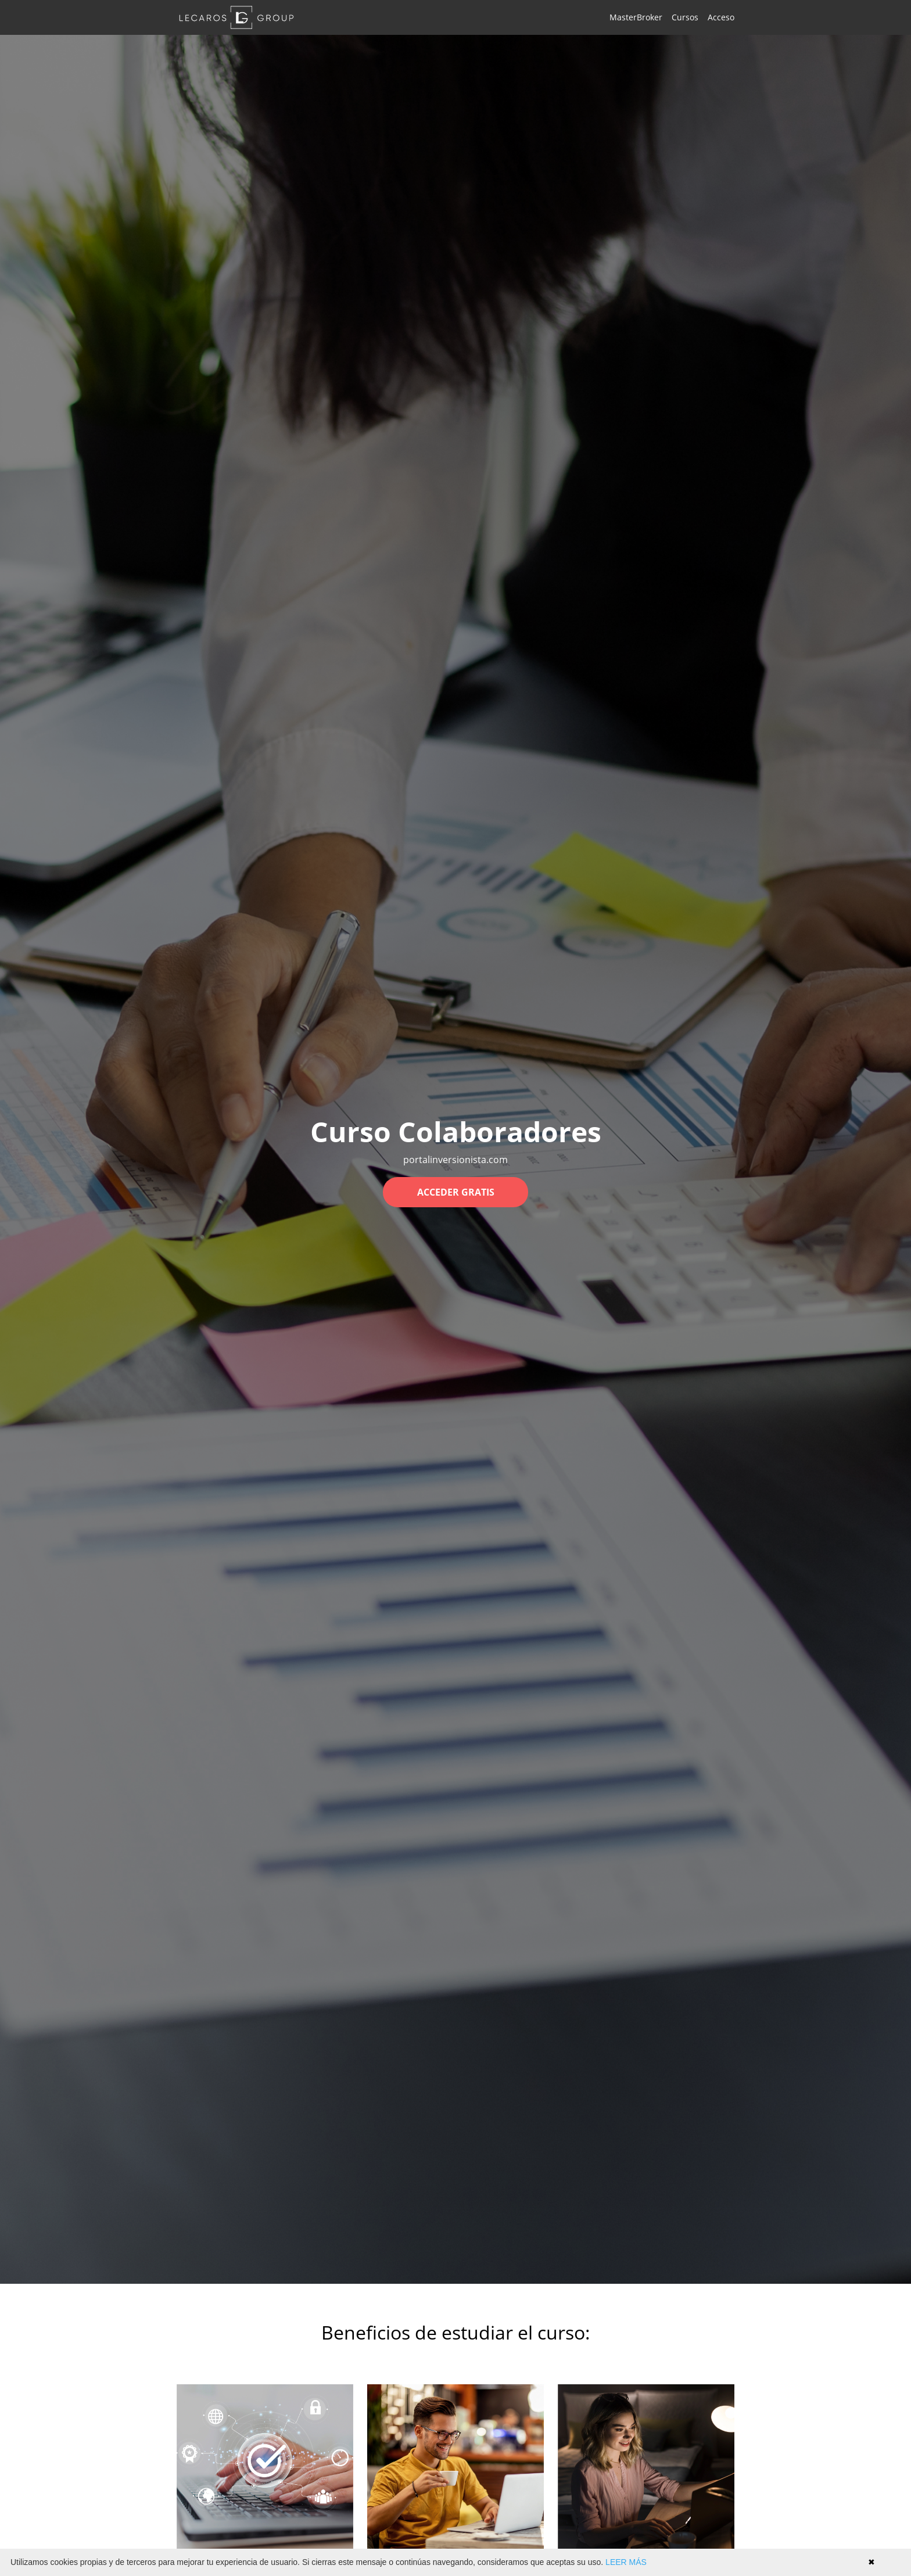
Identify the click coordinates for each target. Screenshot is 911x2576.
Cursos (685, 17)
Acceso (721, 17)
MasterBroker (635, 17)
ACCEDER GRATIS (455, 1192)
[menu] (667, 17)
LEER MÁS (626, 2562)
